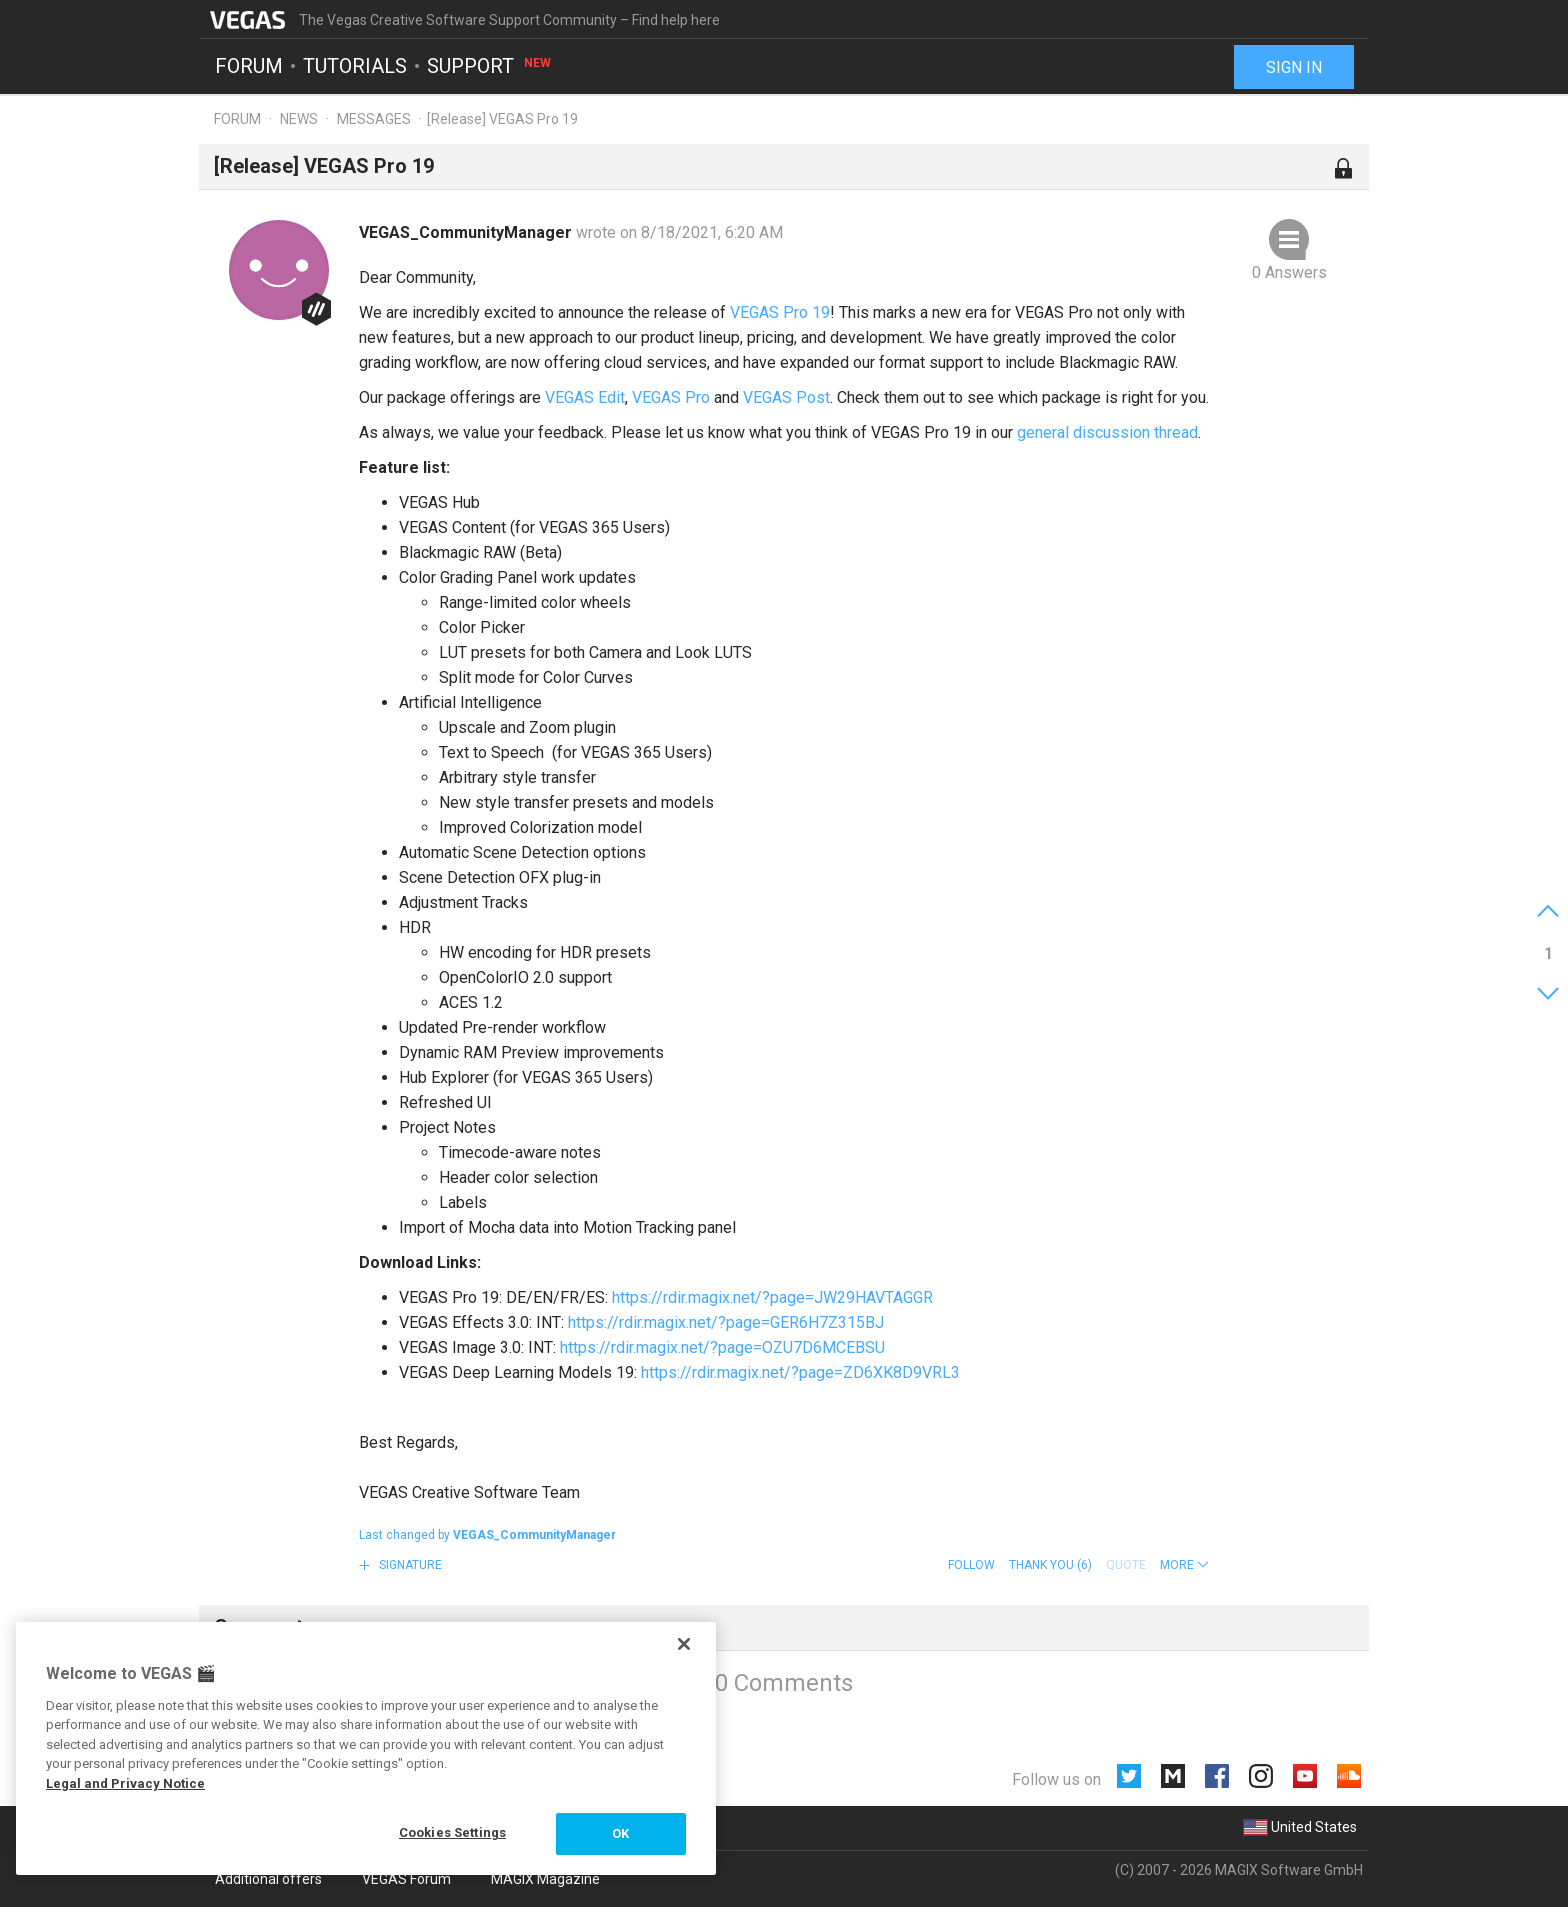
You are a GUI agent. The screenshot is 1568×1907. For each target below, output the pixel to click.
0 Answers (1289, 272)
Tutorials (355, 66)
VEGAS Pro (671, 397)
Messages (374, 119)
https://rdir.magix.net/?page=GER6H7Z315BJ (726, 1322)
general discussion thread (1107, 432)
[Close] (684, 1644)
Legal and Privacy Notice (125, 1783)
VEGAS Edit (585, 397)
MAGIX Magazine (545, 1879)
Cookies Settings (452, 1832)
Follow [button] (971, 1565)
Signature (409, 1565)
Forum (249, 66)
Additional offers (268, 1879)
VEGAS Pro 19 (780, 312)
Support (490, 66)
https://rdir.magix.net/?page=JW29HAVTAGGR (772, 1297)
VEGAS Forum (406, 1879)
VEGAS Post (786, 397)
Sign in (1294, 67)
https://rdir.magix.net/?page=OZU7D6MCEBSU (722, 1347)
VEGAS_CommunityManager (467, 232)
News (299, 119)
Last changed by (487, 1535)
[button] (1184, 1565)
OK (620, 1833)
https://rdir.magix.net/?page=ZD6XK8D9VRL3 (800, 1372)
